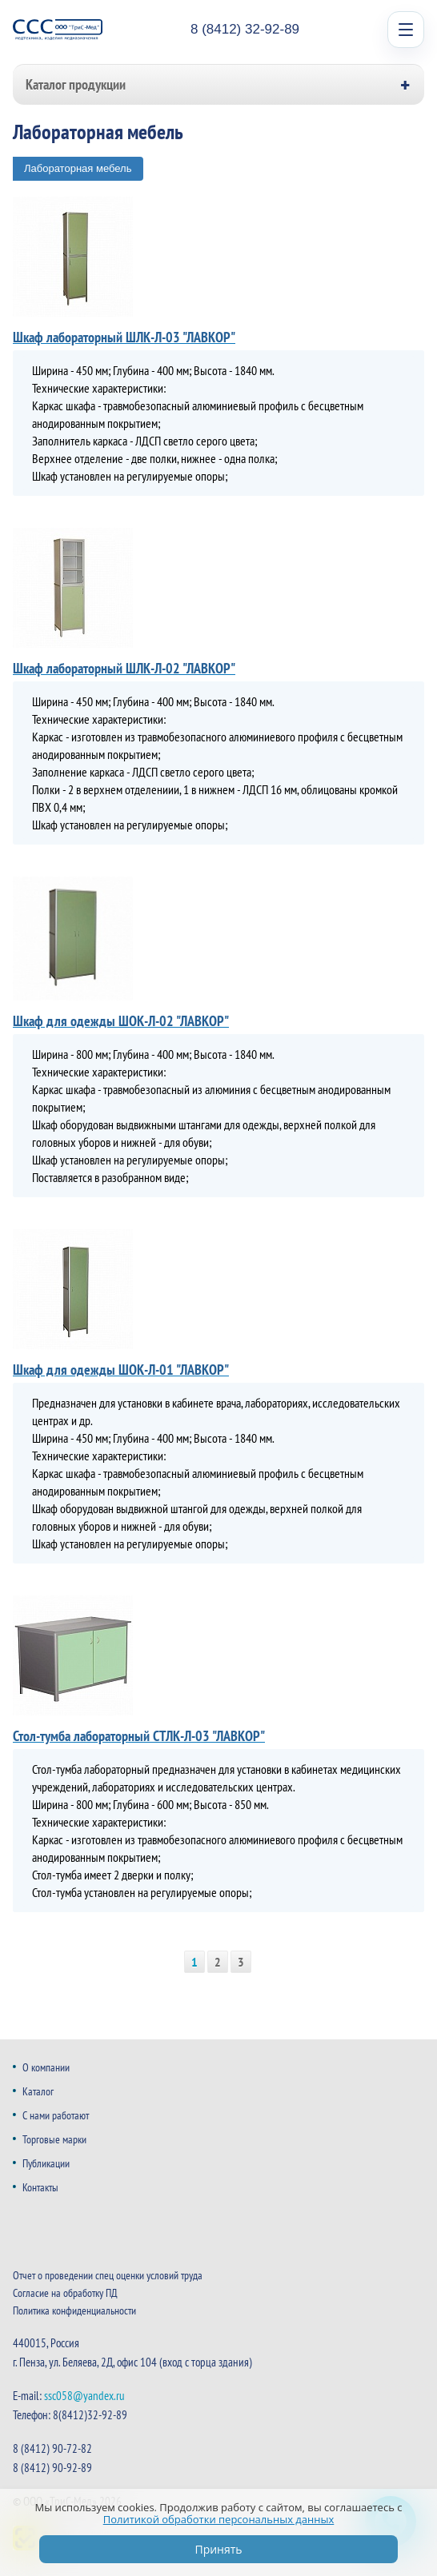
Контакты (40, 2187)
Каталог (38, 2091)
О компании (46, 2067)
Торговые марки (54, 2139)
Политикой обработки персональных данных (219, 2519)
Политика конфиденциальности (74, 2310)
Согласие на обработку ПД (65, 2293)
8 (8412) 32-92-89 (244, 29)
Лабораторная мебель (77, 168)
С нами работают (55, 2115)
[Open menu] (405, 29)
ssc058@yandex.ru (84, 2395)
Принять (218, 2549)
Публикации (46, 2163)
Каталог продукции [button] (76, 84)
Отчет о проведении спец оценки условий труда (107, 2275)
